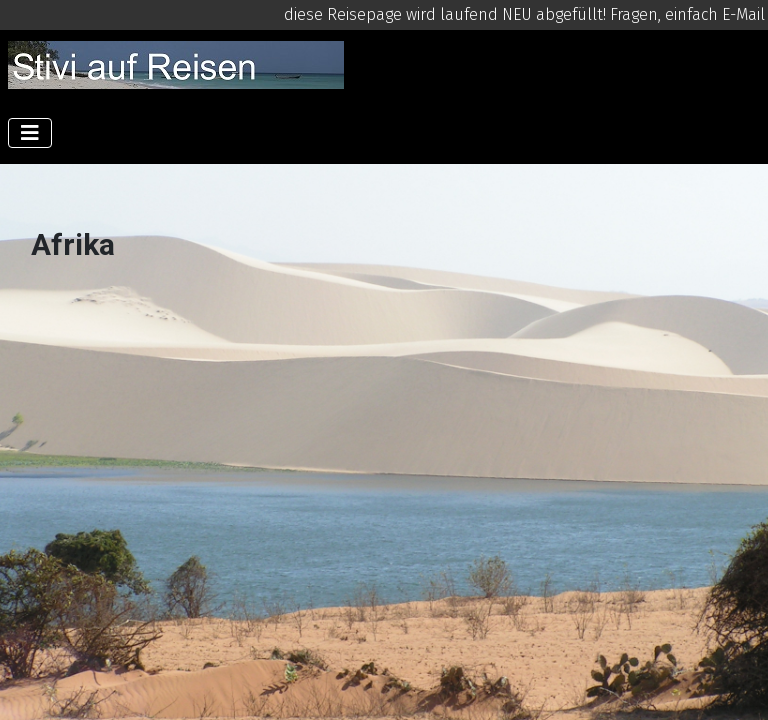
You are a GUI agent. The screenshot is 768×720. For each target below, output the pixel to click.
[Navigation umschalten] (30, 133)
